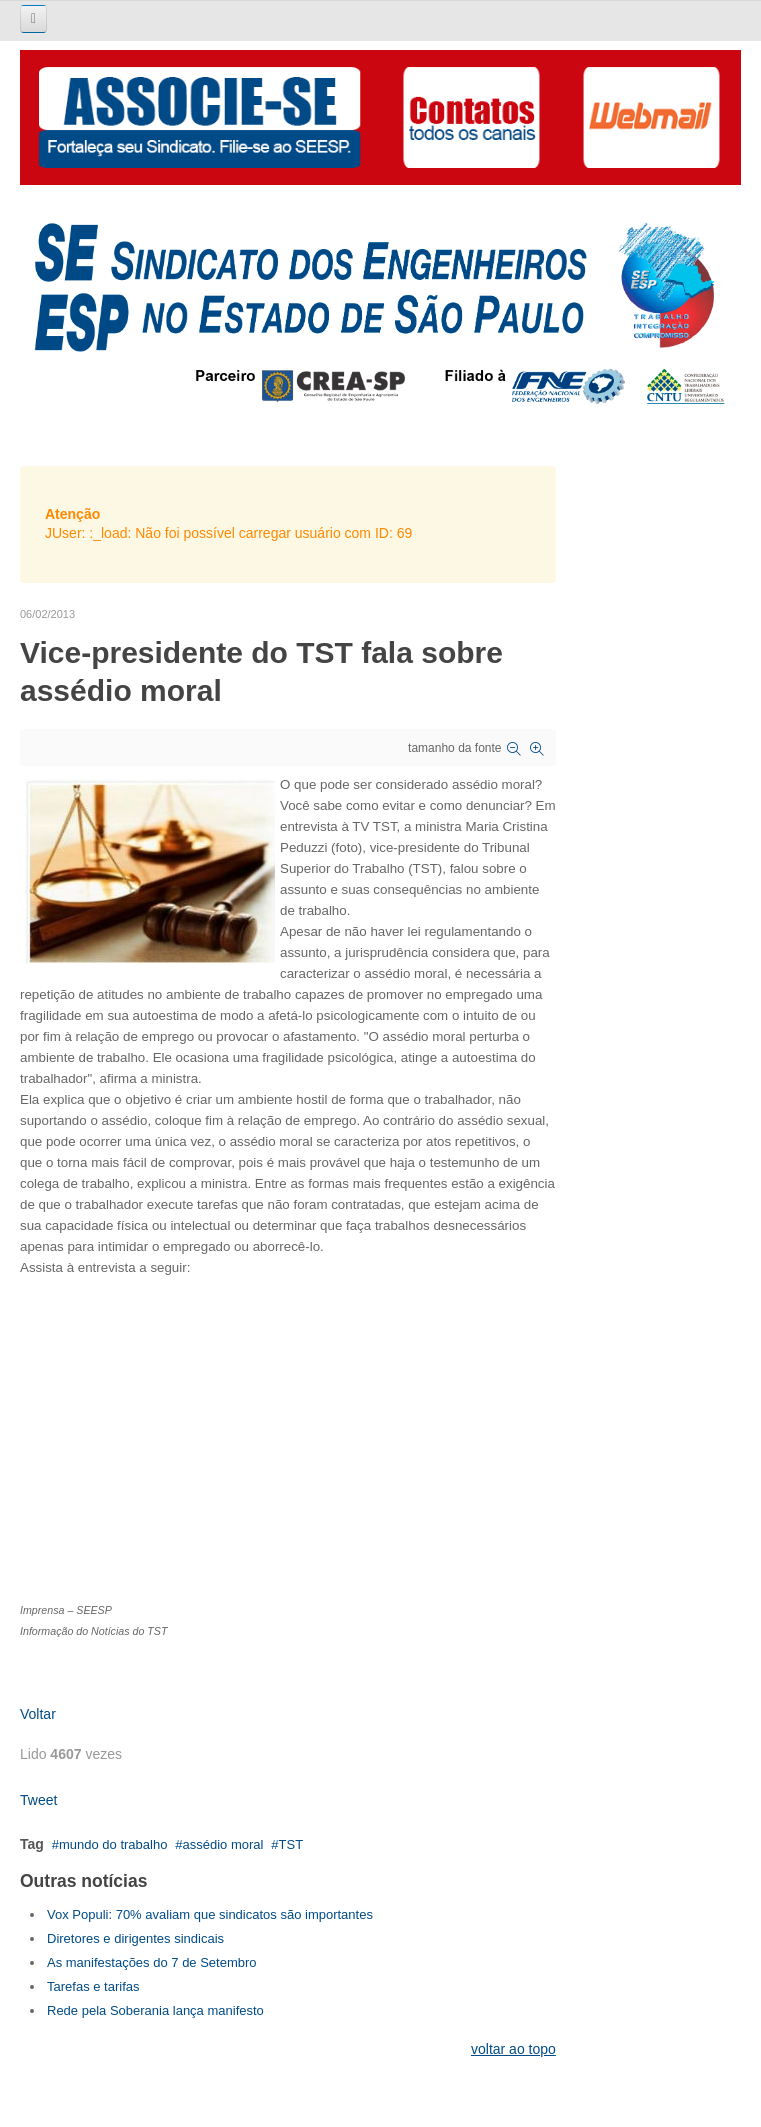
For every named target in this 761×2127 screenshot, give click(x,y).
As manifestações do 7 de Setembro (152, 1962)
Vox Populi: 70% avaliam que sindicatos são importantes (210, 1914)
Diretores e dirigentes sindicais (135, 1938)
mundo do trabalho (113, 1844)
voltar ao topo (513, 2049)
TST (291, 1844)
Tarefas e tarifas (93, 1986)
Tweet (38, 1800)
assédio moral (223, 1844)
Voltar (38, 1714)
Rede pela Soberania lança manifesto (155, 2010)
